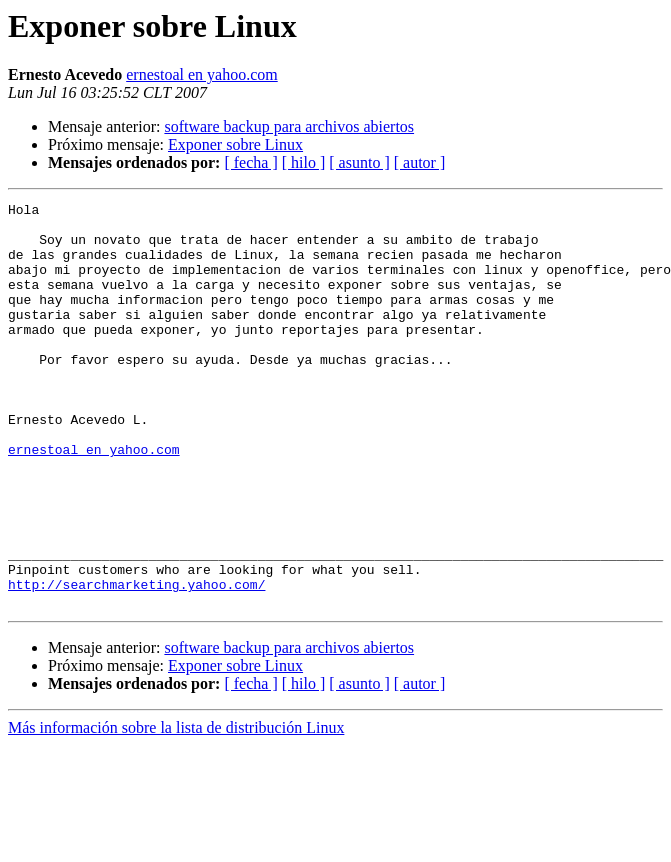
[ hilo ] (304, 162)
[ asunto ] (359, 162)
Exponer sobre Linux (235, 144)
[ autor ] (420, 162)
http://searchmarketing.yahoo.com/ (136, 662)
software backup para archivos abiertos (289, 126)
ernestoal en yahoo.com (202, 74)
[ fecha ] (250, 162)
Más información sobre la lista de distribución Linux (176, 808)
